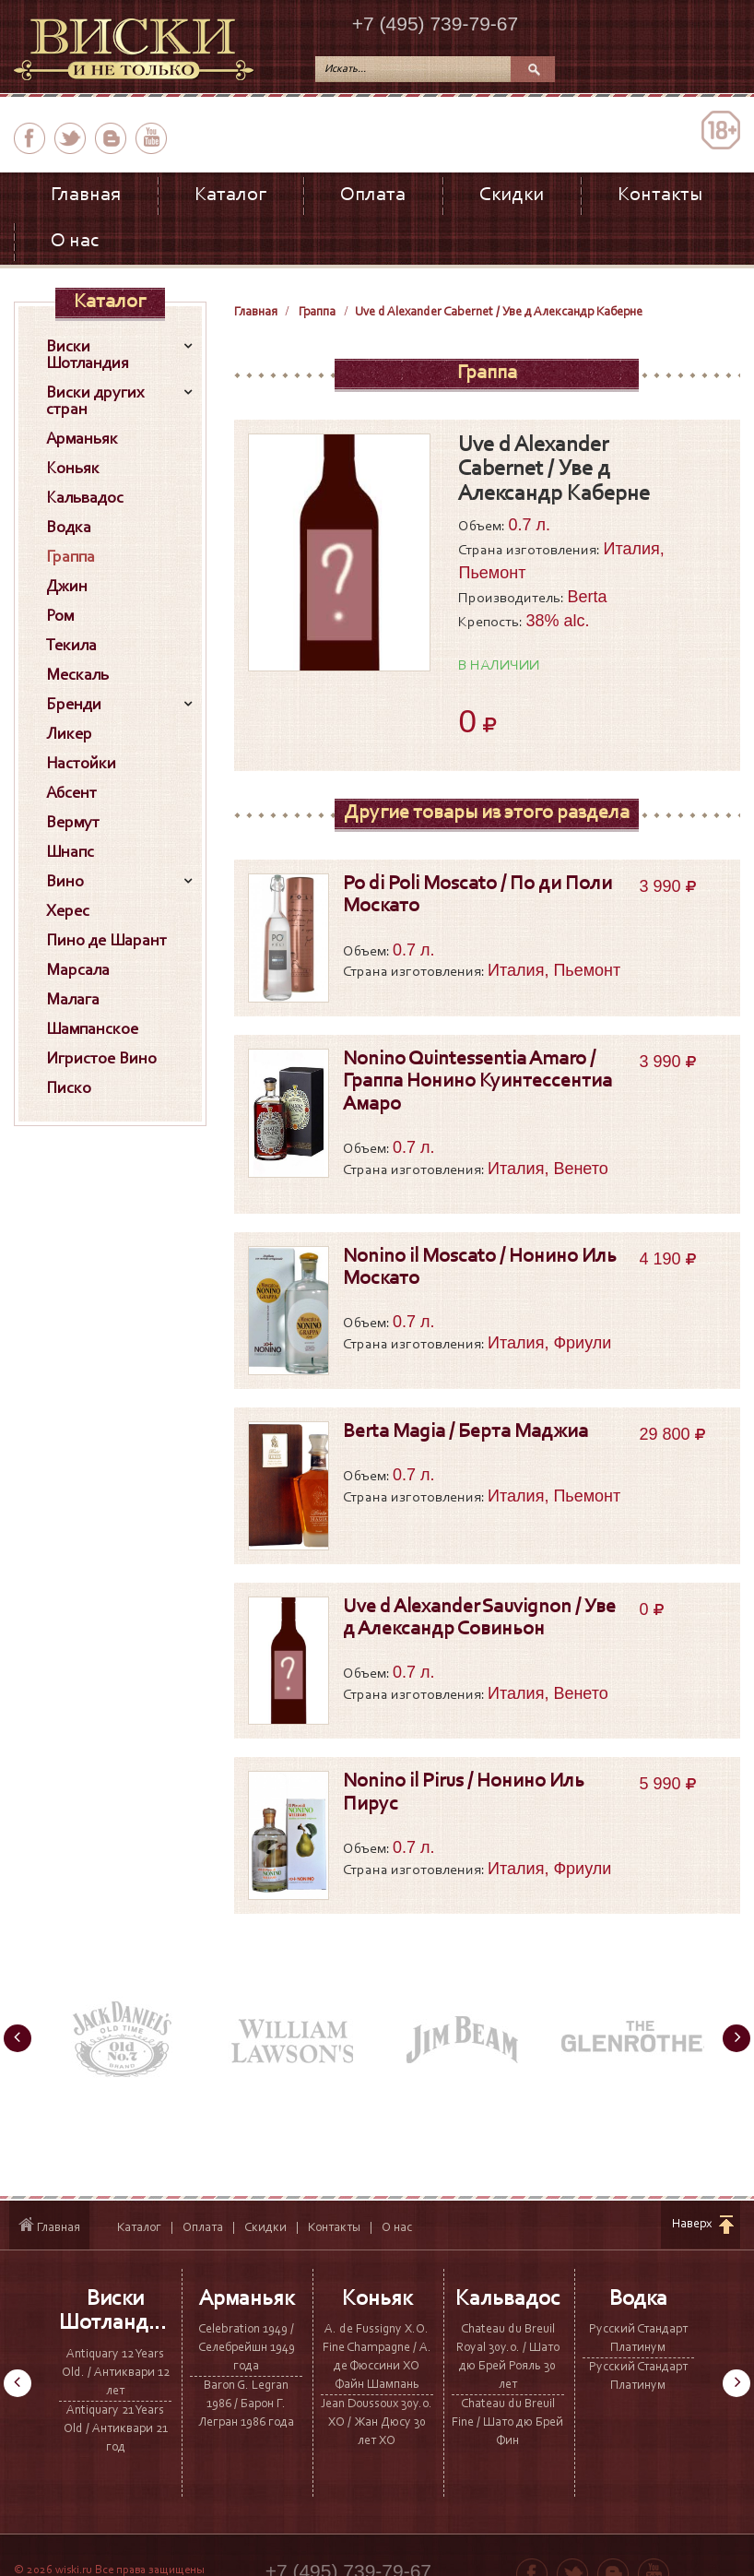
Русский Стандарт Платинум (638, 2339)
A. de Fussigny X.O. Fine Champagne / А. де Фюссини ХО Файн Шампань (377, 2357)
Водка (638, 2299)
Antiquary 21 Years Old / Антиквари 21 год (116, 2429)
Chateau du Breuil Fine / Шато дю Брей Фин (507, 2423)
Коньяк (377, 2299)
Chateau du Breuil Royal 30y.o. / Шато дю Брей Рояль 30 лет (508, 2357)
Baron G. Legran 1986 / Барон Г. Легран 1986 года (246, 2404)
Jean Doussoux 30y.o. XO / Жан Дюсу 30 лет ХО (376, 2423)
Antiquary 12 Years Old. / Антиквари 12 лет (116, 2373)
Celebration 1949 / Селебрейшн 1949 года (246, 2348)
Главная (86, 195)
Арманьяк (246, 2299)
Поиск (533, 69)
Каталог (230, 195)
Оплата (373, 195)
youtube (151, 138)
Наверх (692, 2224)
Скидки (511, 195)
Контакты (660, 195)
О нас (75, 241)
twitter (70, 138)
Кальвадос (507, 2299)
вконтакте (110, 138)
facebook (29, 138)
